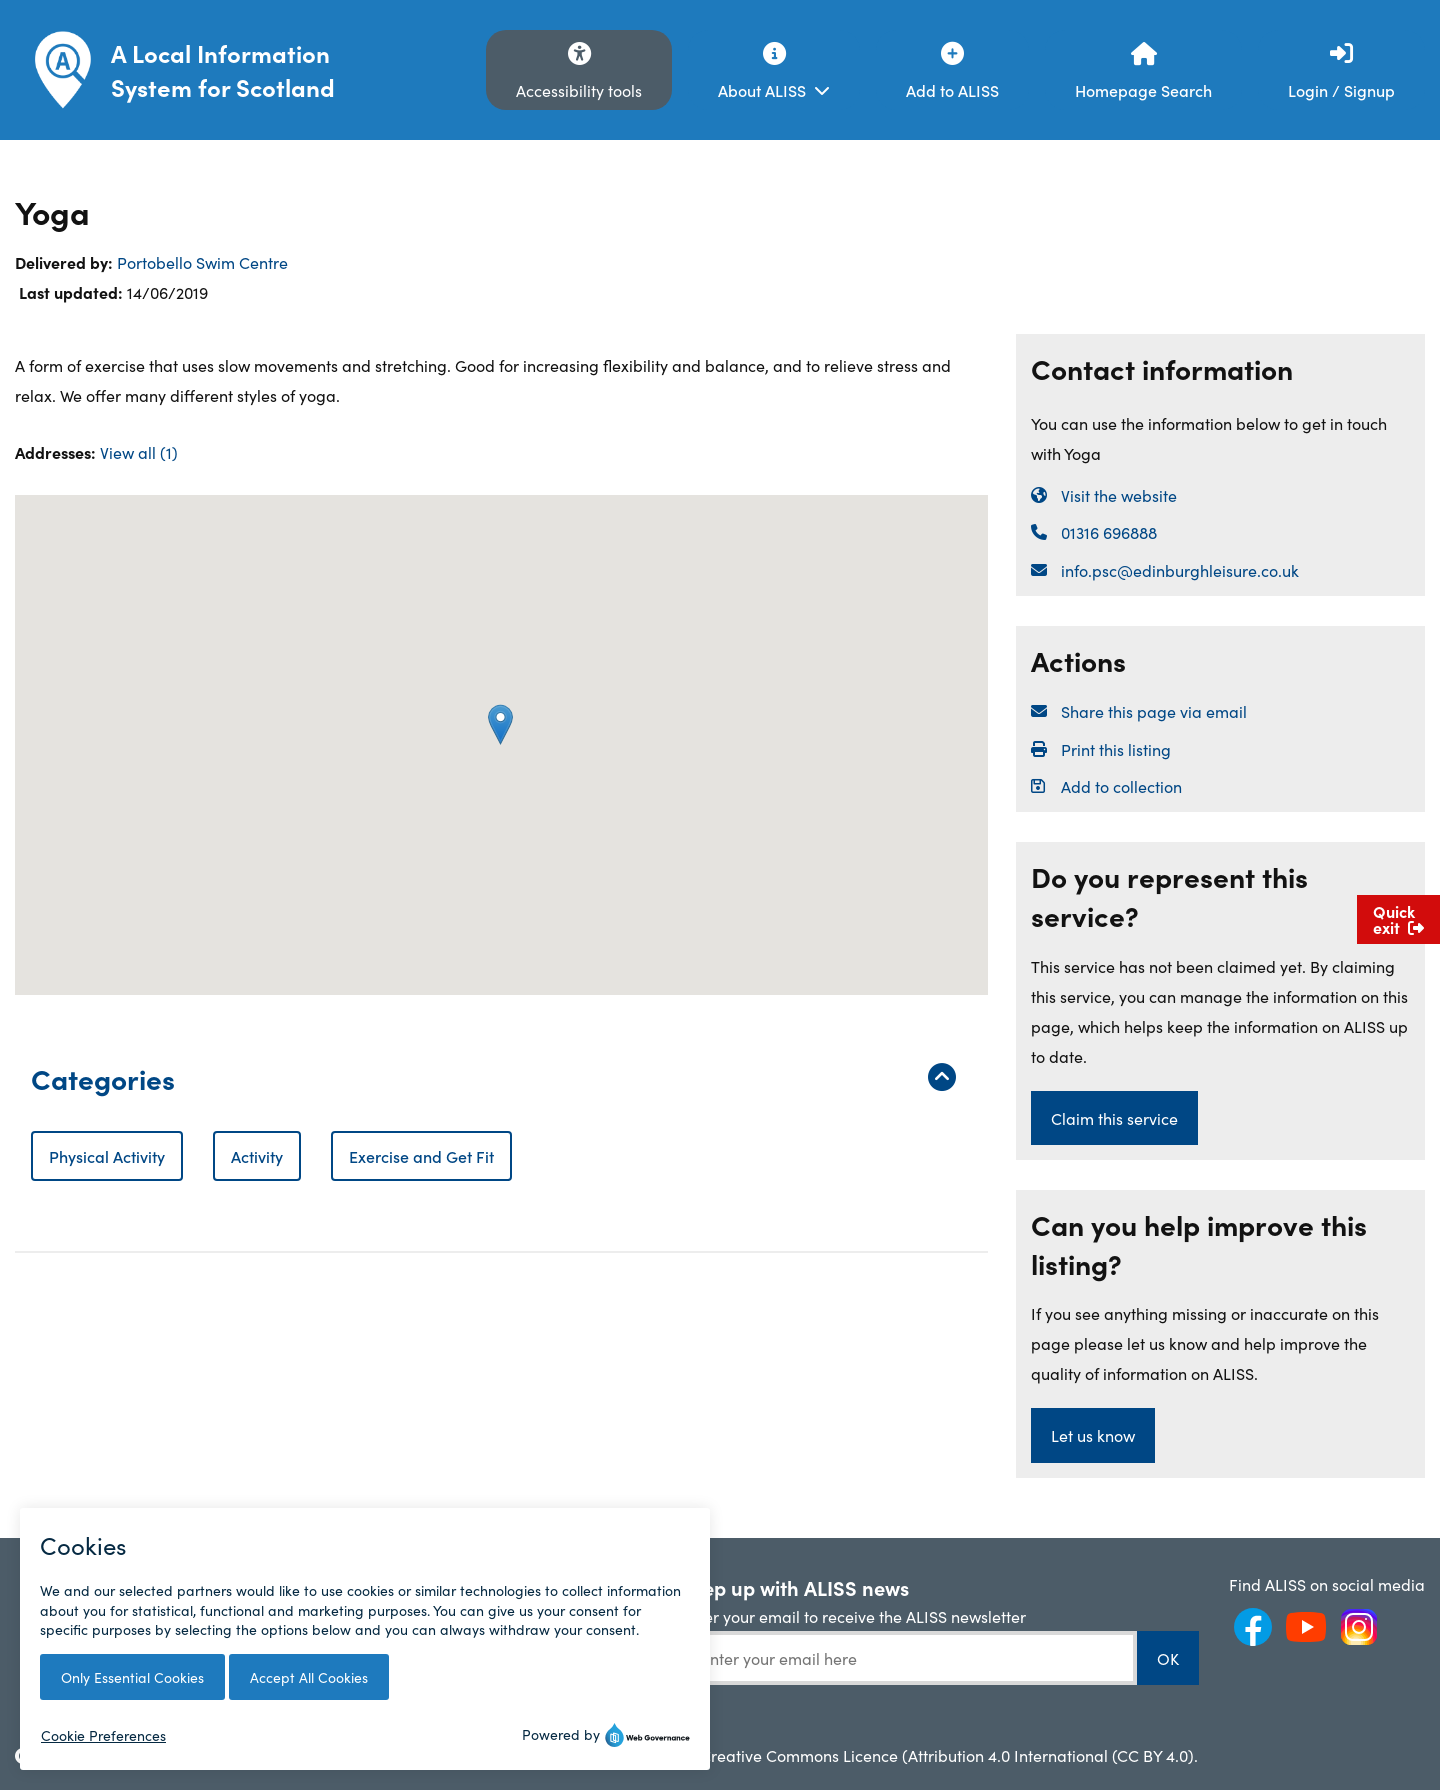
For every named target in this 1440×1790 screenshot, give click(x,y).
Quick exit (1398, 919)
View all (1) (139, 452)
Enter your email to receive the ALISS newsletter (853, 1616)
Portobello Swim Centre (202, 262)
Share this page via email (1154, 711)
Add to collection (1121, 786)
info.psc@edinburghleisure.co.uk (1180, 570)
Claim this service (1114, 1118)
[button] (500, 724)
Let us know (1093, 1435)
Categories (493, 1077)
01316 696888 (1109, 532)
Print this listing (1116, 749)
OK (1168, 1658)
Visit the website (1119, 495)
